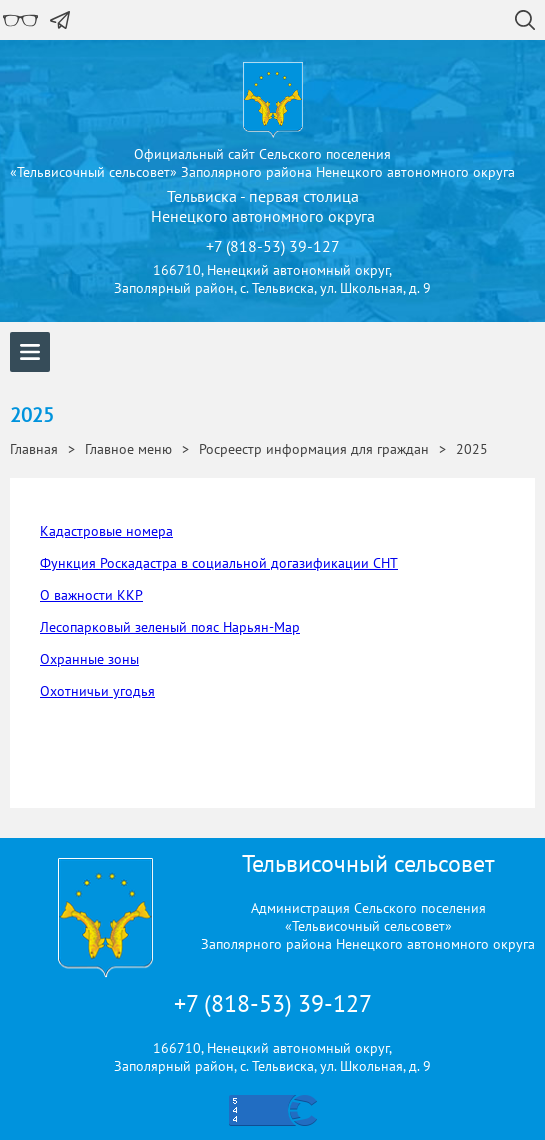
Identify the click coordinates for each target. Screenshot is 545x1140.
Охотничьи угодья (97, 691)
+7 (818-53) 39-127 (273, 1003)
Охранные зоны (89, 659)
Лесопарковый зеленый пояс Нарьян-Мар (170, 627)
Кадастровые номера (106, 531)
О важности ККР (91, 595)
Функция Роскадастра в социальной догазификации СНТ (219, 563)
